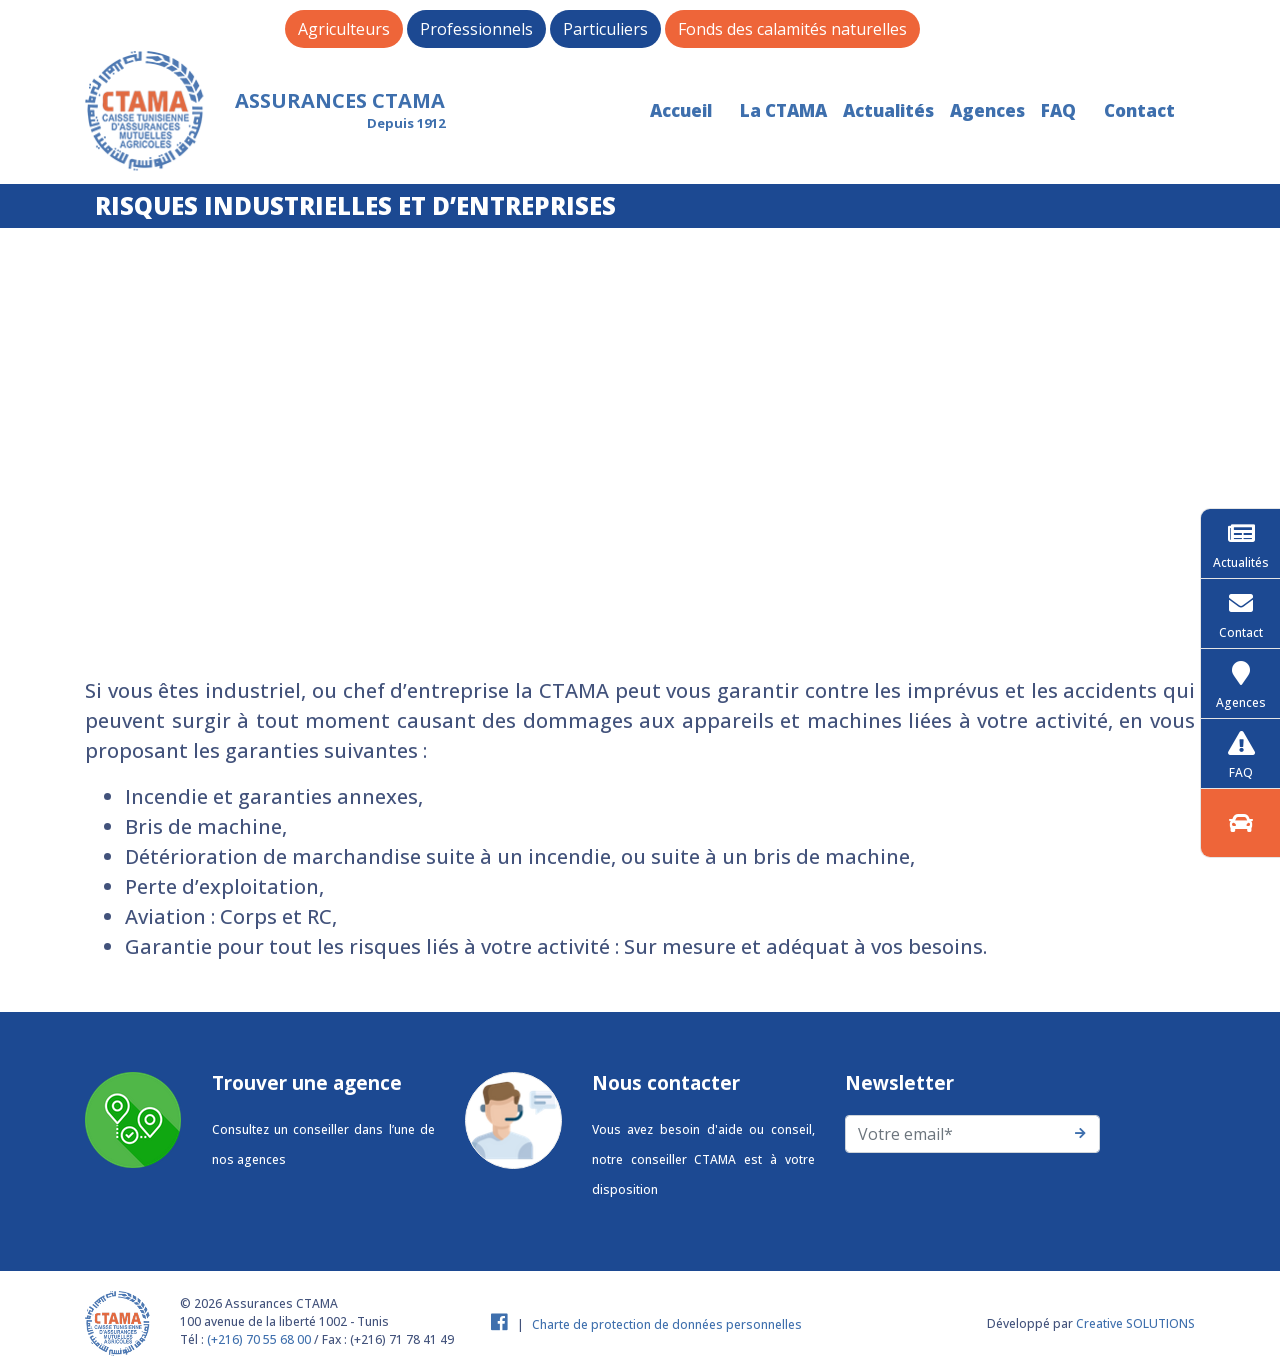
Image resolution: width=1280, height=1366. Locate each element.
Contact (1139, 110)
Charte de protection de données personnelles (667, 1324)
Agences (987, 110)
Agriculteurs (344, 29)
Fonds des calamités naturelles (792, 29)
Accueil (681, 110)
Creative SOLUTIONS (1135, 1323)
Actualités (888, 110)
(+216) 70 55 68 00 (259, 1339)
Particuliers (605, 29)
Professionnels (476, 29)
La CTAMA (783, 110)
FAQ (1058, 110)
